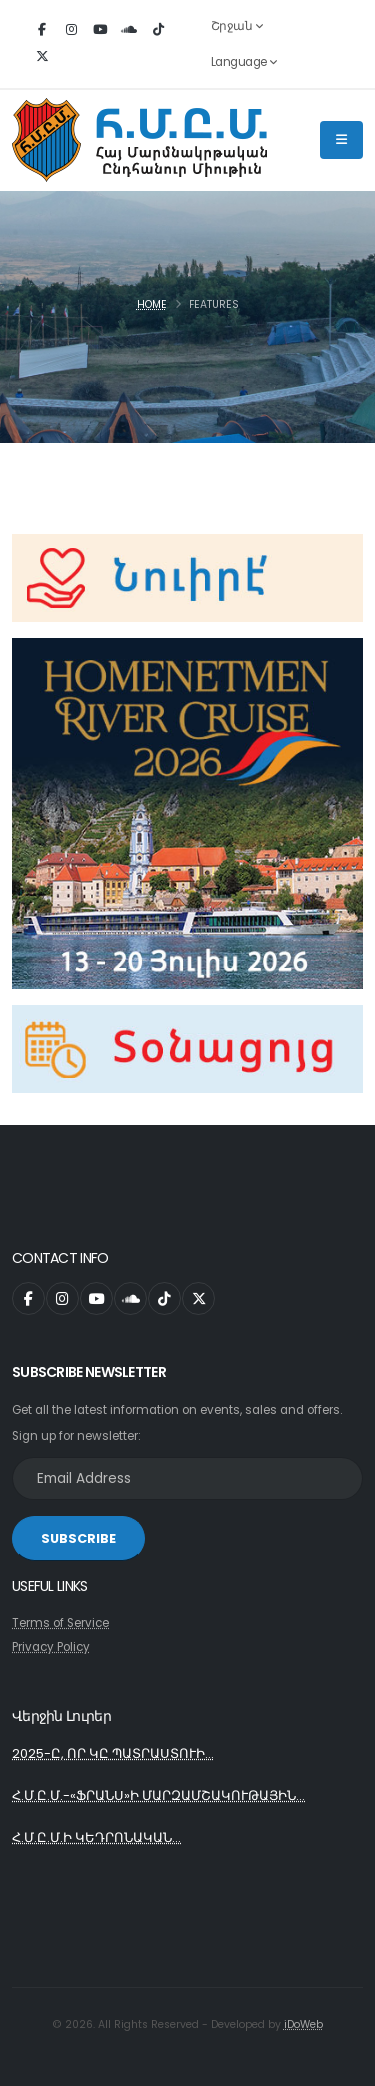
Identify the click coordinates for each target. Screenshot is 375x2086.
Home (152, 304)
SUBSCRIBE (78, 1538)
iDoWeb (303, 2024)
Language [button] (244, 62)
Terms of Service (60, 1623)
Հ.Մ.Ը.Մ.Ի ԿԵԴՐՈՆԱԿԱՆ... (96, 1837)
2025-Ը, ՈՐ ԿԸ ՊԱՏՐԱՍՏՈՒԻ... (113, 1753)
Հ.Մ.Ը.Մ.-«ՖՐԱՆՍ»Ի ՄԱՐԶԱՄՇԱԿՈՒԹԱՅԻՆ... (158, 1795)
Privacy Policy (51, 1647)
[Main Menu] (341, 140)
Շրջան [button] (237, 26)
